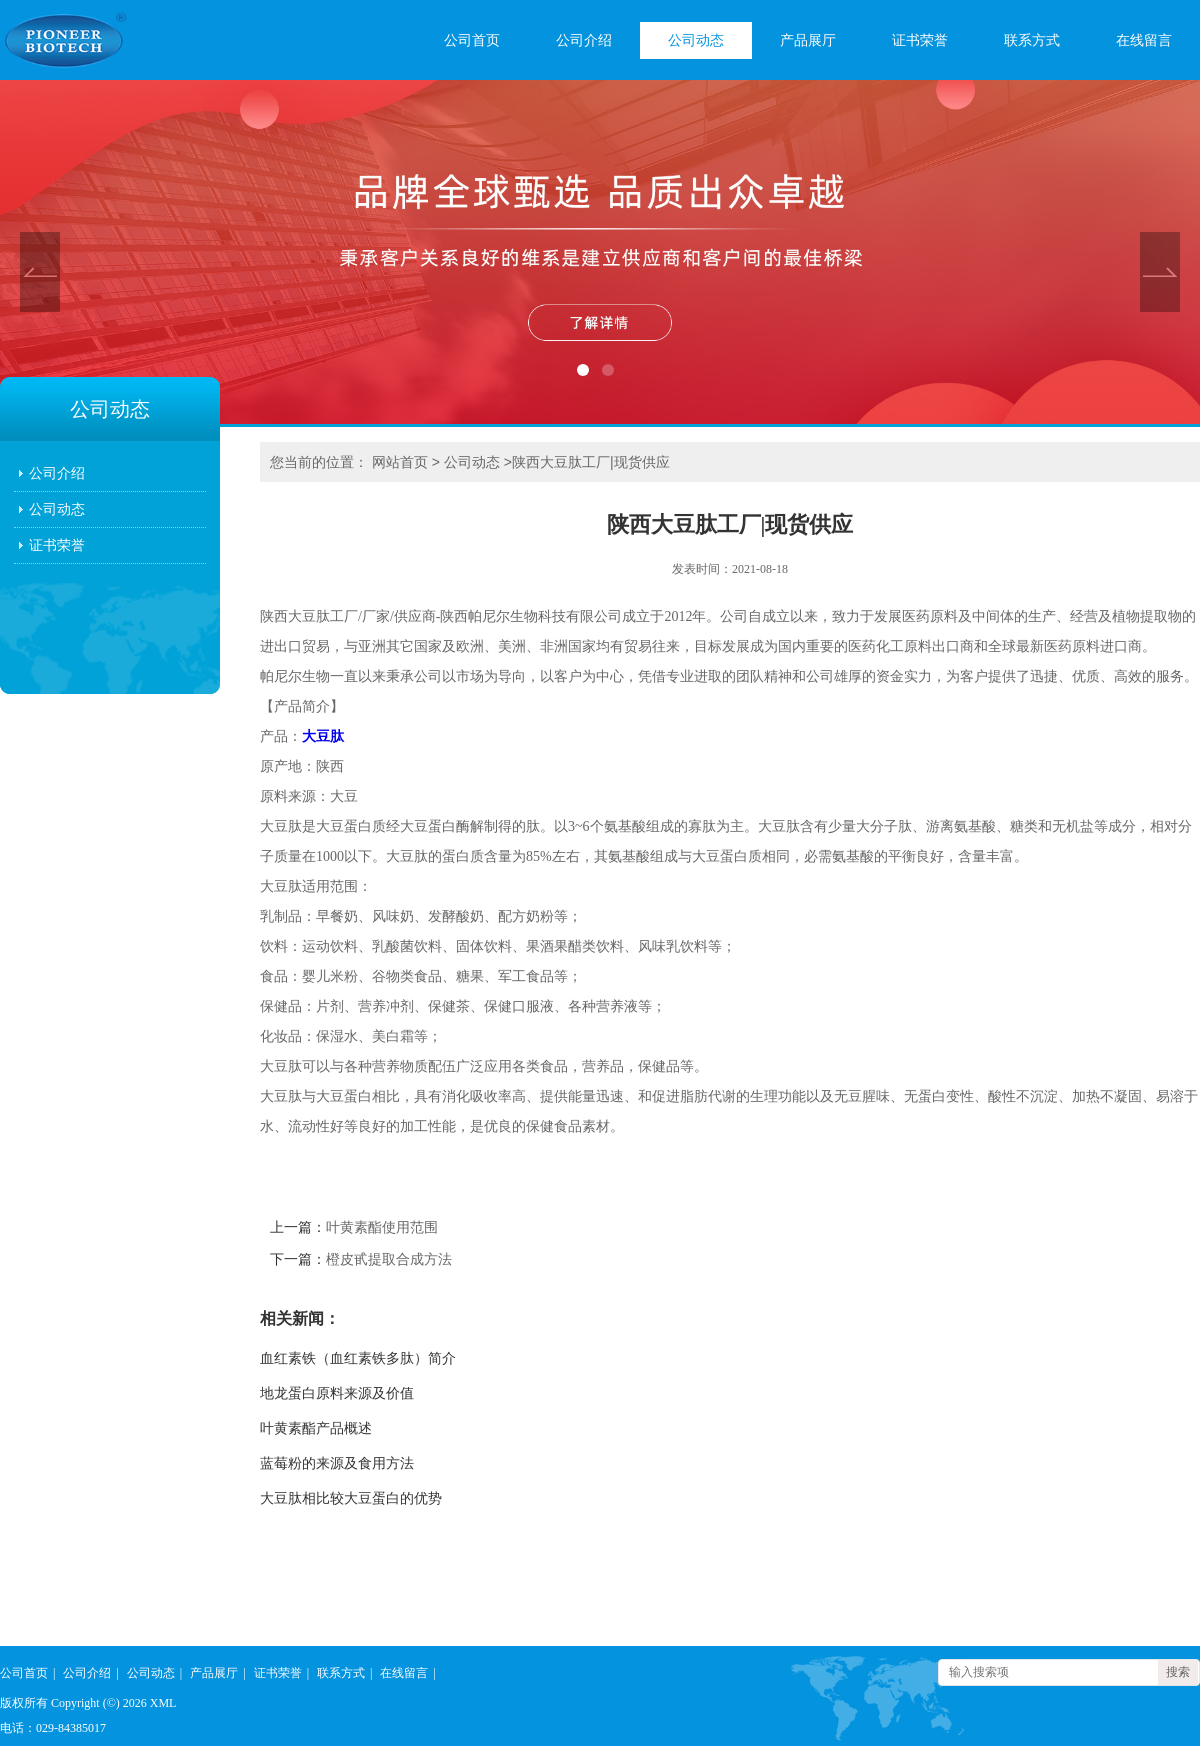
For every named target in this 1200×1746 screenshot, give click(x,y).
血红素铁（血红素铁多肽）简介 (358, 1358)
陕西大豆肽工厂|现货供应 (591, 462)
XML (163, 1703)
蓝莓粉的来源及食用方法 (337, 1463)
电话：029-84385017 (53, 1728)
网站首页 (400, 462)
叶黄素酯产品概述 (316, 1428)
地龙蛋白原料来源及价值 (337, 1393)
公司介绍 (584, 40)
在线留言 (1144, 40)
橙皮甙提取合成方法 (389, 1259)
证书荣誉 (920, 40)
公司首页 (472, 40)
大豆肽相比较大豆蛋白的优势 (351, 1498)
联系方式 (1032, 40)
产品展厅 (808, 40)
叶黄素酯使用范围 (382, 1227)
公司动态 (696, 40)
